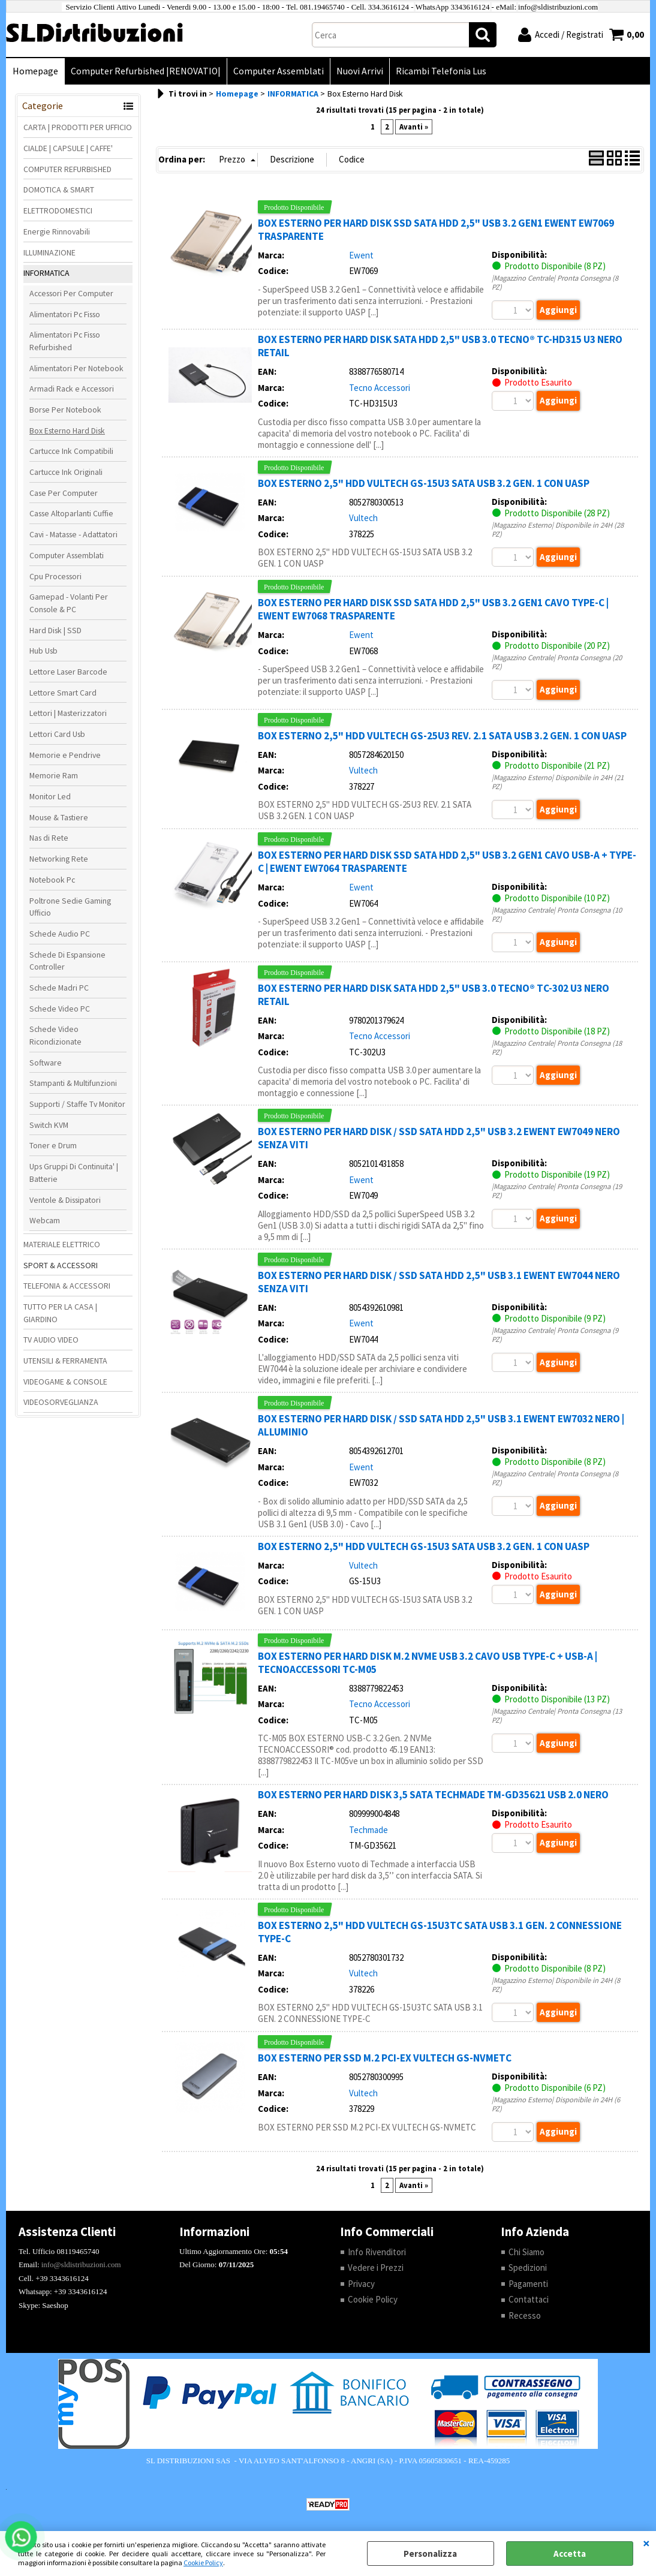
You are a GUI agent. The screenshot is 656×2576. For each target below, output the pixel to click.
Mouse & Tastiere (58, 817)
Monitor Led (50, 796)
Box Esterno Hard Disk (67, 430)
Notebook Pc (52, 879)
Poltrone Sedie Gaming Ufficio (70, 907)
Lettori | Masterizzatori (68, 713)
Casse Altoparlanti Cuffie (71, 513)
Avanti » (413, 126)
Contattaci (528, 2299)
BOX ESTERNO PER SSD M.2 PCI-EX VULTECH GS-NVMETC (384, 2058)
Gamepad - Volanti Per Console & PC (68, 603)
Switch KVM (48, 1125)
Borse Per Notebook (65, 409)
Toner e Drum (53, 1145)
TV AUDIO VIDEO (51, 1339)
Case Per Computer (63, 492)
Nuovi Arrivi (359, 71)
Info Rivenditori (377, 2252)
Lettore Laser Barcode (68, 671)
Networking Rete (58, 858)
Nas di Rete (48, 837)
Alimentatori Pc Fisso (64, 314)
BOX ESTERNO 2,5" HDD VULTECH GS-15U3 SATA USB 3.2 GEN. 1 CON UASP (423, 483)
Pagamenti (528, 2283)
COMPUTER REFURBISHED (67, 169)
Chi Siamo (526, 2252)
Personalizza (430, 2553)
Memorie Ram (53, 775)
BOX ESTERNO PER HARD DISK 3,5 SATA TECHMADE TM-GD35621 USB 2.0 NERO (433, 1794)
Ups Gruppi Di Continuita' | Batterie (73, 1172)
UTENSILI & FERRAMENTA (65, 1360)
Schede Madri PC (59, 987)
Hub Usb (43, 650)
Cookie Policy (203, 2562)
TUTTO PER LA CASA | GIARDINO (60, 1313)
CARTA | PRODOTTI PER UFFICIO (77, 127)
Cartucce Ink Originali (66, 472)
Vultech (363, 517)
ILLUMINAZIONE (49, 252)
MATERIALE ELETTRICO (61, 1244)
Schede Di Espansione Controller (67, 961)
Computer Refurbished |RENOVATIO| (146, 71)
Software (45, 1062)
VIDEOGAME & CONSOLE (65, 1381)
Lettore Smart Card (63, 692)
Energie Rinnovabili (56, 231)
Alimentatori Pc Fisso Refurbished (64, 341)
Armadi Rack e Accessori (71, 388)
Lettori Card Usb (57, 734)
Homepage (35, 71)
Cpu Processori (55, 576)
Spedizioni (527, 2267)
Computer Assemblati (278, 71)
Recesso (524, 2315)
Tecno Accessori (379, 387)
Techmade (368, 1829)
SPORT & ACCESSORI (60, 1265)
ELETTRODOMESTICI (57, 210)
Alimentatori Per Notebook (76, 368)
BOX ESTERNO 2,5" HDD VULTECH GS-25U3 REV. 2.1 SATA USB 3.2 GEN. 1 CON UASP (442, 735)
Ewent (361, 255)
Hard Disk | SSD (55, 630)
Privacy (361, 2283)
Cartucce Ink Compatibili (71, 451)
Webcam (44, 1220)
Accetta (569, 2553)
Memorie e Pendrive (65, 755)
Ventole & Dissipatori (65, 1199)
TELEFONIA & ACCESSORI (66, 1285)
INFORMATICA (46, 272)
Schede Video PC (59, 1008)
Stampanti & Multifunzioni (73, 1083)
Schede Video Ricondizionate (55, 1035)
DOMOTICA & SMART (58, 189)
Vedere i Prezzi (376, 2267)
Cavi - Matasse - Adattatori (73, 534)
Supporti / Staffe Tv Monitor (77, 1104)
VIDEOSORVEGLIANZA (60, 1402)
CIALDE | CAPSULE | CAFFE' (68, 148)
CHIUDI (646, 2543)
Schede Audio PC (59, 933)
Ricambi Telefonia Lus (441, 71)
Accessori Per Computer (71, 293)
